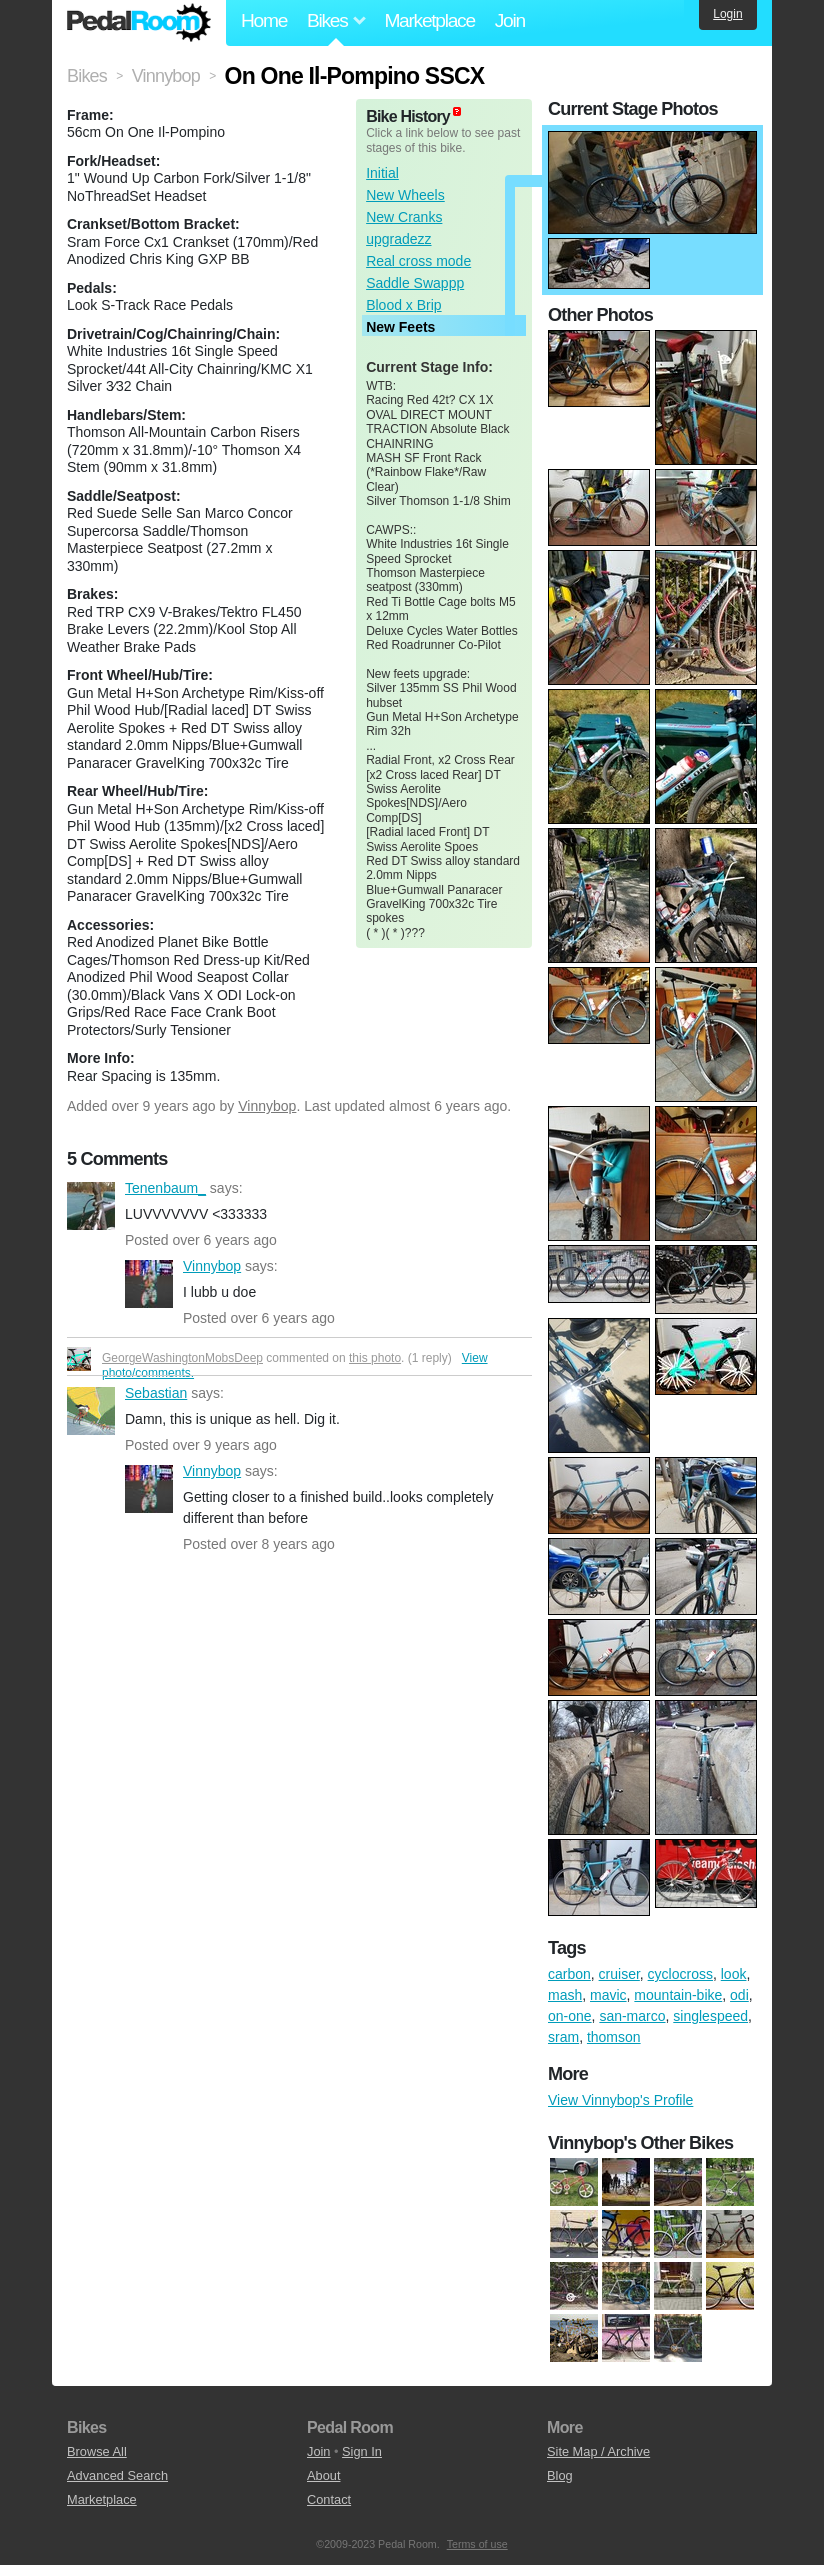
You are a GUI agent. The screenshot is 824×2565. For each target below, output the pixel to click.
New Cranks (404, 217)
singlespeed (710, 2016)
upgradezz (398, 239)
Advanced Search (117, 2475)
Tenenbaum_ (91, 1206)
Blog (560, 2475)
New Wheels (405, 195)
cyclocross (680, 1974)
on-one (570, 2016)
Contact (329, 2499)
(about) (457, 111)
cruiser (619, 1974)
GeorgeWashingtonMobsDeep (182, 1358)
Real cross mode (418, 261)
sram (563, 2037)
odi (739, 1995)
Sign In (362, 2451)
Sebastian (91, 1411)
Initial (382, 173)
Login (727, 14)
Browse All (97, 2451)
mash (565, 1995)
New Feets (400, 327)
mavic (608, 1995)
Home (264, 20)
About (323, 2475)
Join (510, 20)
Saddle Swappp (415, 283)
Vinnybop (267, 1106)
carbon (569, 1974)
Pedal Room (139, 23)
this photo (375, 1358)
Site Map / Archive (598, 2451)
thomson (614, 2037)
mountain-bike (678, 1995)
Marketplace (429, 20)
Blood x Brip (403, 305)
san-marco (632, 2016)
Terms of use (477, 2544)
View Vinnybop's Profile (620, 2100)
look (734, 1974)
